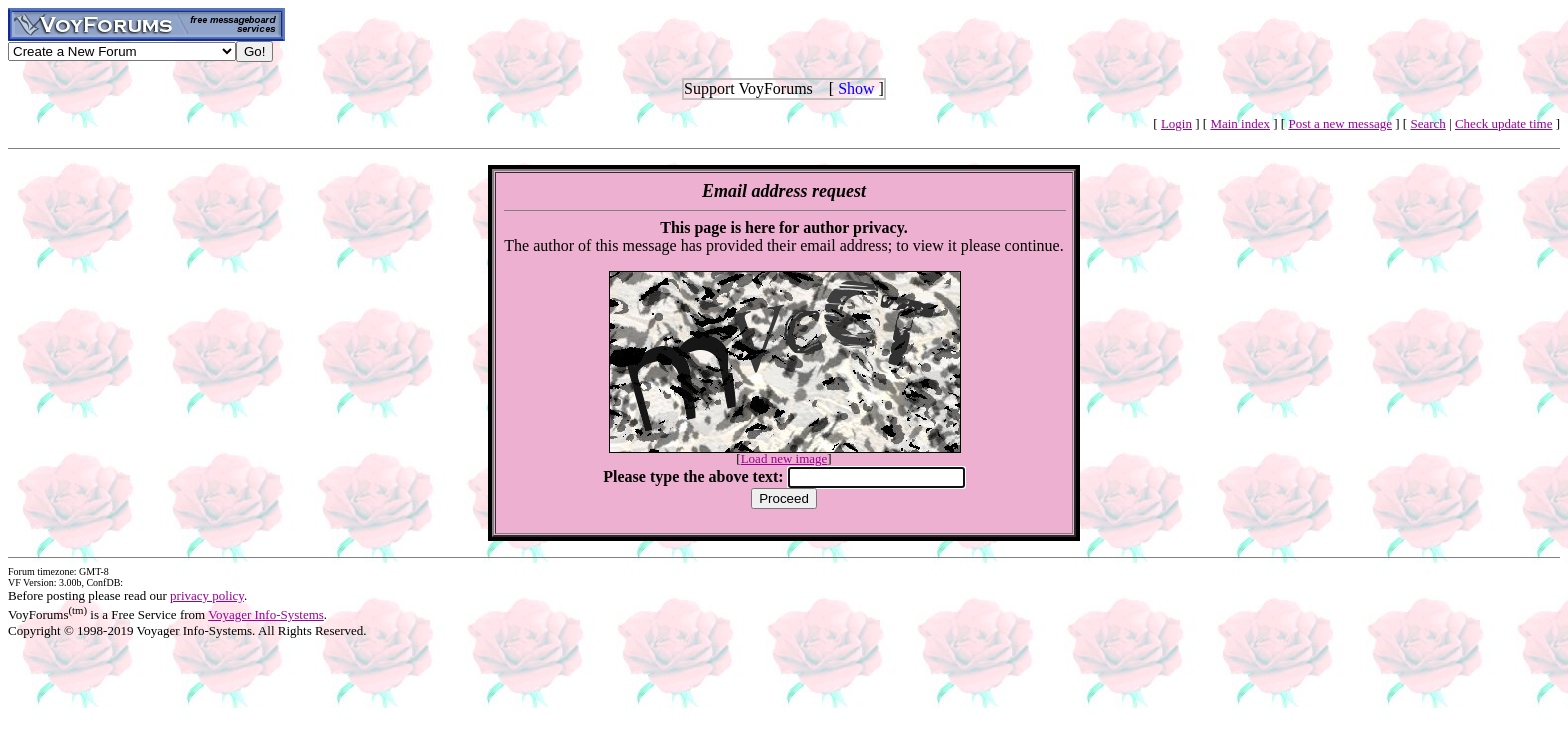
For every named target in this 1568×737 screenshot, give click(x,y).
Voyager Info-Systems (266, 614)
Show (856, 88)
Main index (1240, 123)
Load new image (784, 458)
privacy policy (207, 595)
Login (1176, 123)
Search (1427, 123)
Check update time (1503, 123)
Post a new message (1340, 123)
